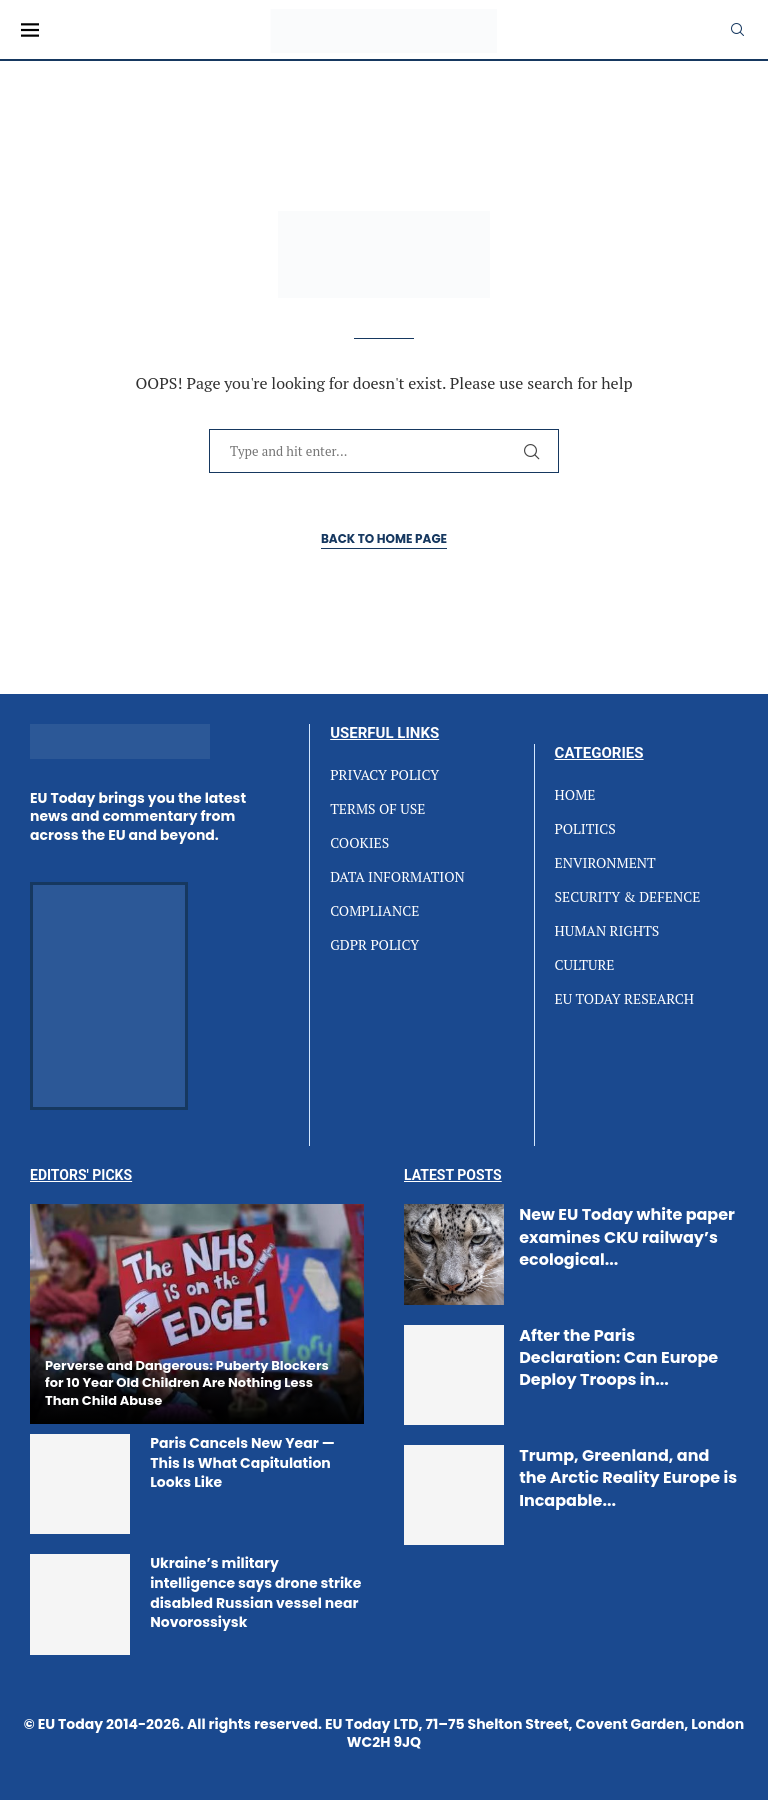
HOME (575, 795)
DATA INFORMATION (397, 877)
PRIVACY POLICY (384, 775)
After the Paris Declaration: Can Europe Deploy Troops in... (618, 1358)
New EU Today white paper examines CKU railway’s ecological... (627, 1237)
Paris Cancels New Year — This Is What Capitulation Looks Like (242, 1462)
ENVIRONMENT (605, 863)
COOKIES (359, 843)
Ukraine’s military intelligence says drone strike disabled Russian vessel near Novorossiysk (255, 1592)
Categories (599, 753)
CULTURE (585, 965)
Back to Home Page (384, 538)
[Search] (737, 30)
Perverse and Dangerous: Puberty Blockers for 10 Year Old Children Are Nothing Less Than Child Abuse (187, 1383)
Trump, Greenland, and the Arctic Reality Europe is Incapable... (628, 1478)
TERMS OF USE (377, 809)
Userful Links (384, 733)
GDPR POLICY (374, 945)
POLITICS (585, 829)
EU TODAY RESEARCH (624, 999)
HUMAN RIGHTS (607, 931)
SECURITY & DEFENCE (628, 897)
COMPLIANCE (374, 911)
